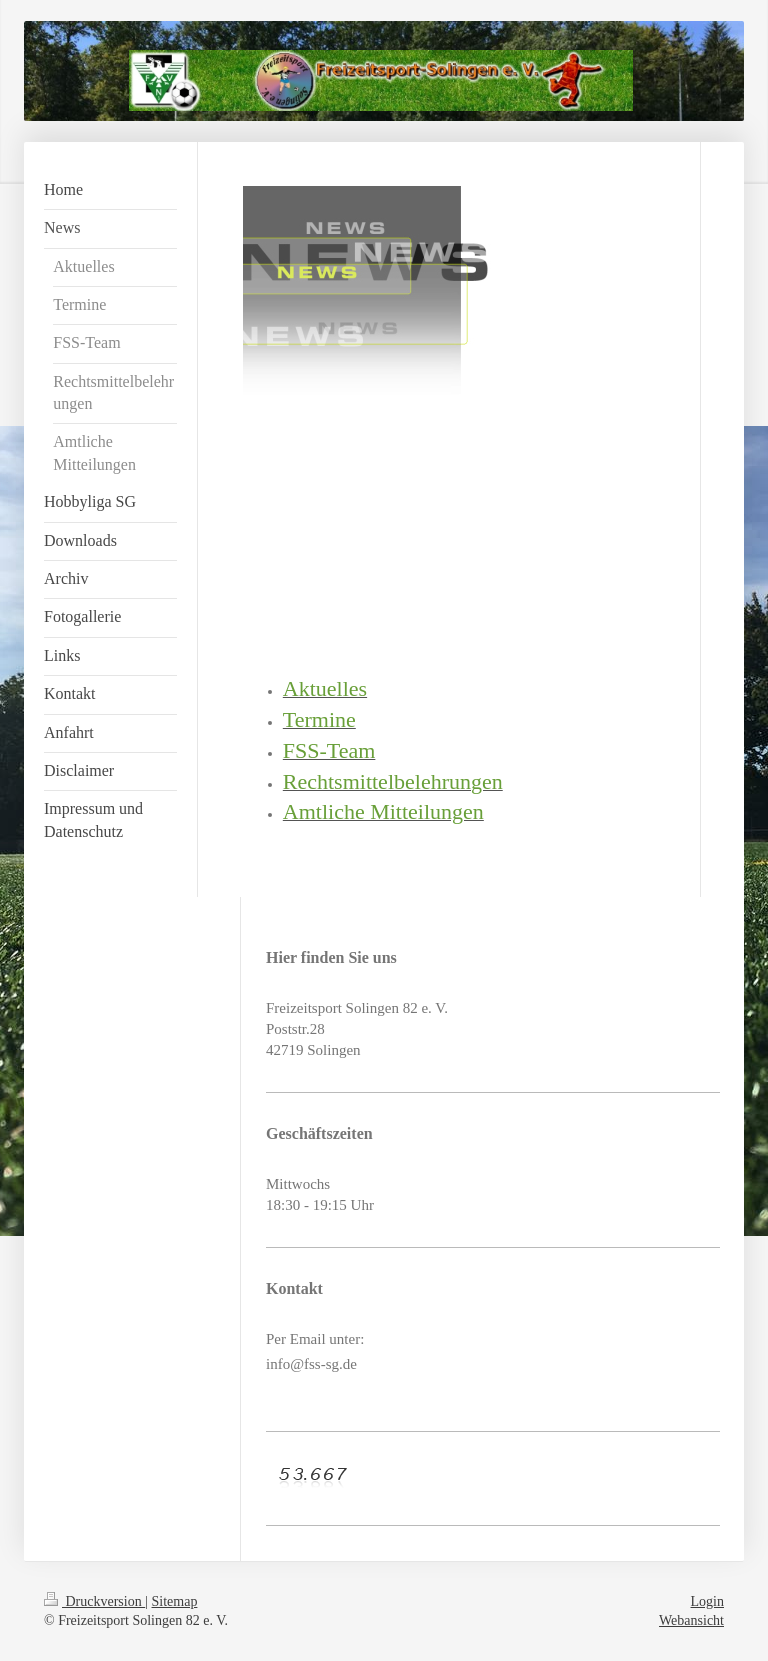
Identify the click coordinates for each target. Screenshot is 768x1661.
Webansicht (691, 1620)
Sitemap (175, 1601)
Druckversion (94, 1601)
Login (707, 1601)
